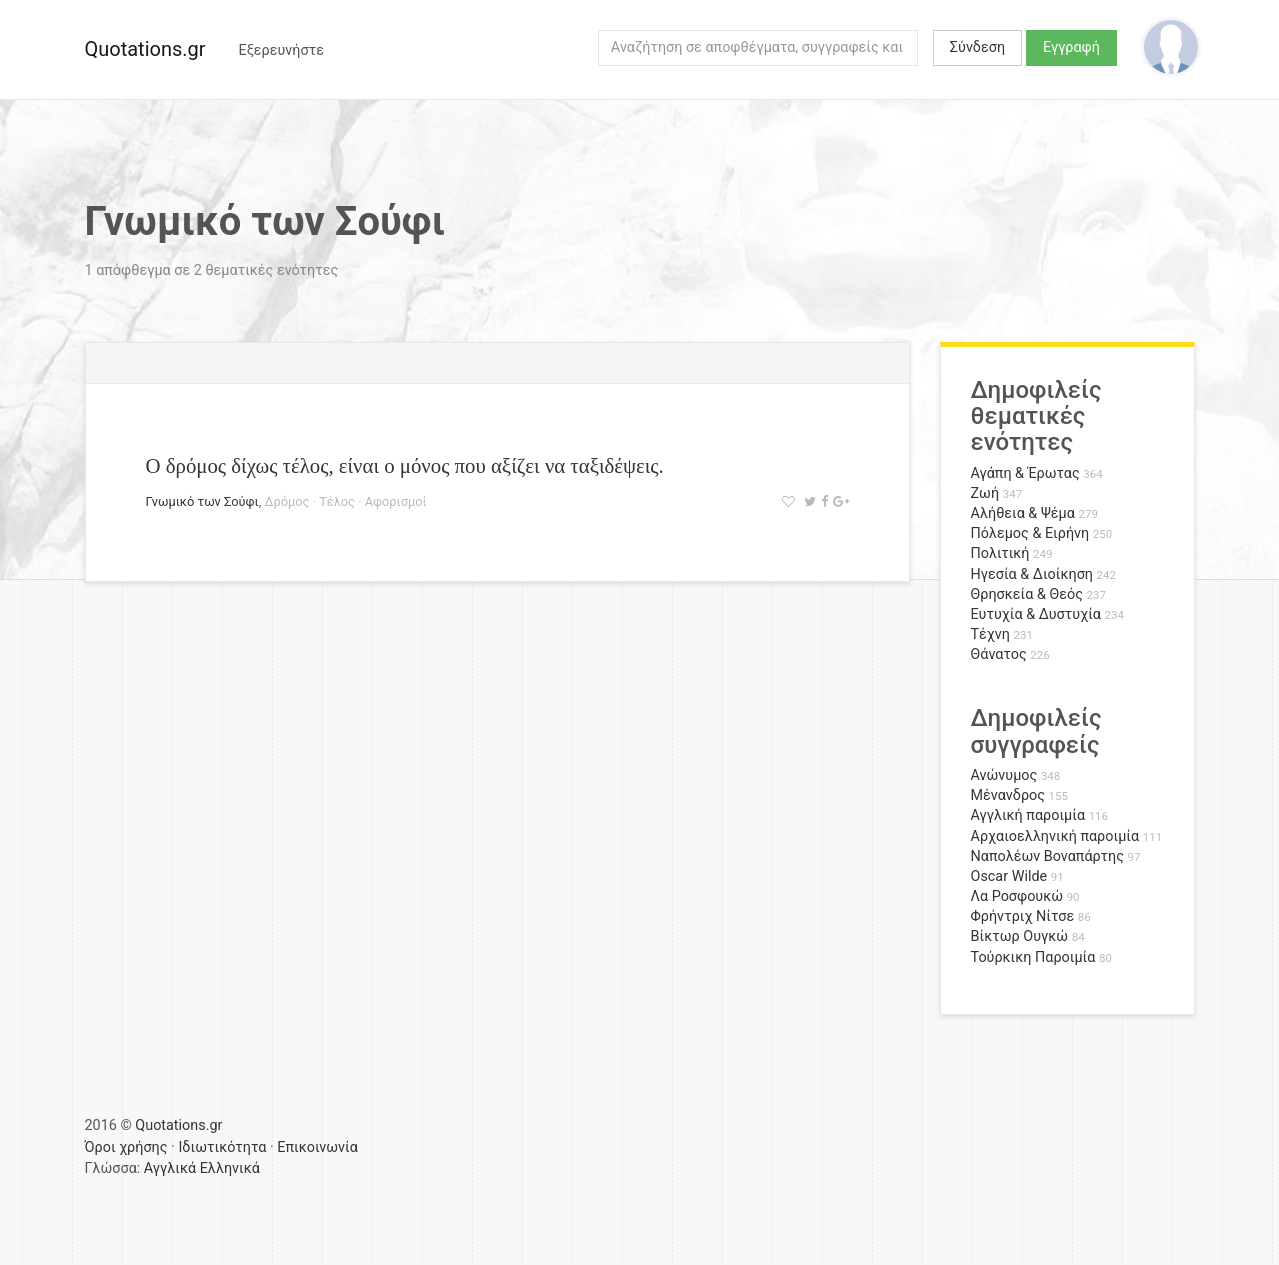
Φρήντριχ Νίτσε (1023, 916)
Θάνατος (999, 654)
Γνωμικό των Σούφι (202, 501)
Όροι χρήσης (126, 1147)
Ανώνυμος (1004, 775)
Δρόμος (286, 501)
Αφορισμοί (396, 501)
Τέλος (337, 501)
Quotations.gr (145, 49)
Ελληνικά (230, 1168)
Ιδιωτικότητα (222, 1147)
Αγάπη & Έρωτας (1025, 473)
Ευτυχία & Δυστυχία (1036, 614)
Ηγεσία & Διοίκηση (1032, 574)
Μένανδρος (1008, 795)
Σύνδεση (977, 47)
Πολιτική (1000, 553)
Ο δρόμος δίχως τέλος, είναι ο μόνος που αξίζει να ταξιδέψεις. (405, 465)
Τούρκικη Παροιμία (1033, 957)
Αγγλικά (170, 1168)
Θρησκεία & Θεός (1027, 594)
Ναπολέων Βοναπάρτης (1047, 856)
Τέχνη (990, 634)
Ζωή (985, 493)
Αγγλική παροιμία (1028, 815)
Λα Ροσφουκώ (1017, 896)
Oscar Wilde (1009, 876)
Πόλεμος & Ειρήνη (1030, 533)
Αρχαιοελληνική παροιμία (1055, 836)
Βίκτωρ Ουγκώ (1020, 936)
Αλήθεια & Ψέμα (1023, 513)
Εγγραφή (1071, 47)
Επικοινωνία (317, 1147)
